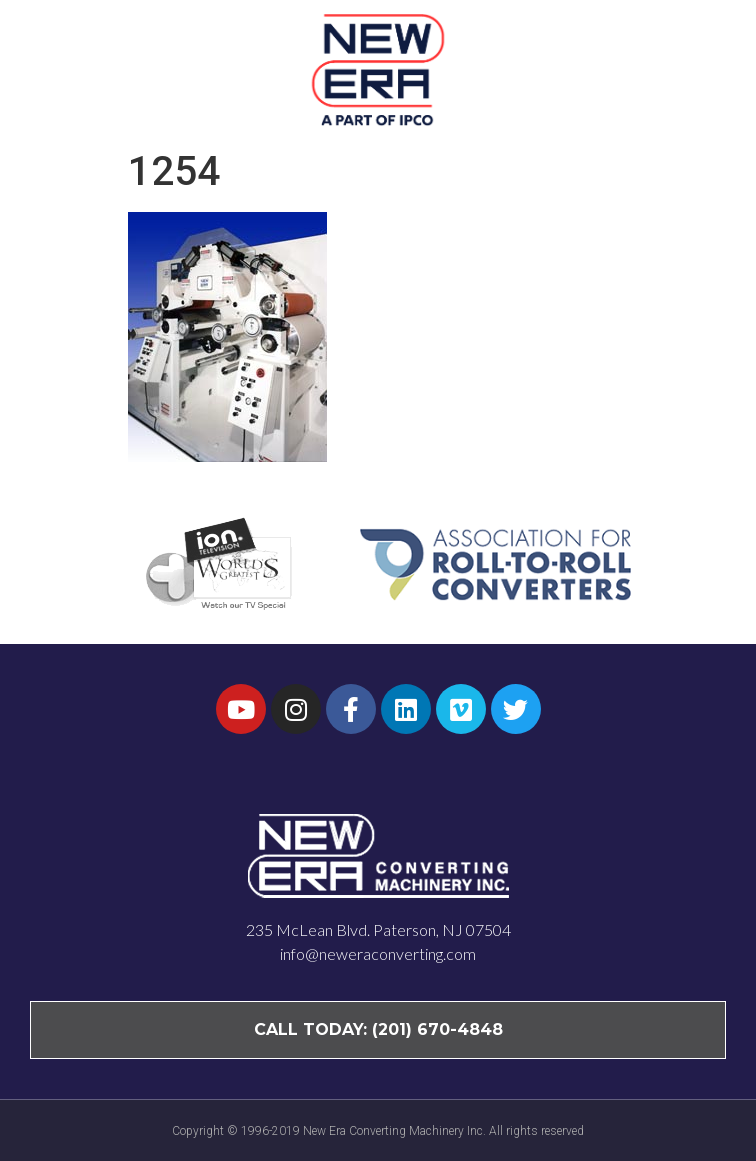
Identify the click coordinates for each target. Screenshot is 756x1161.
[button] (703, 69)
